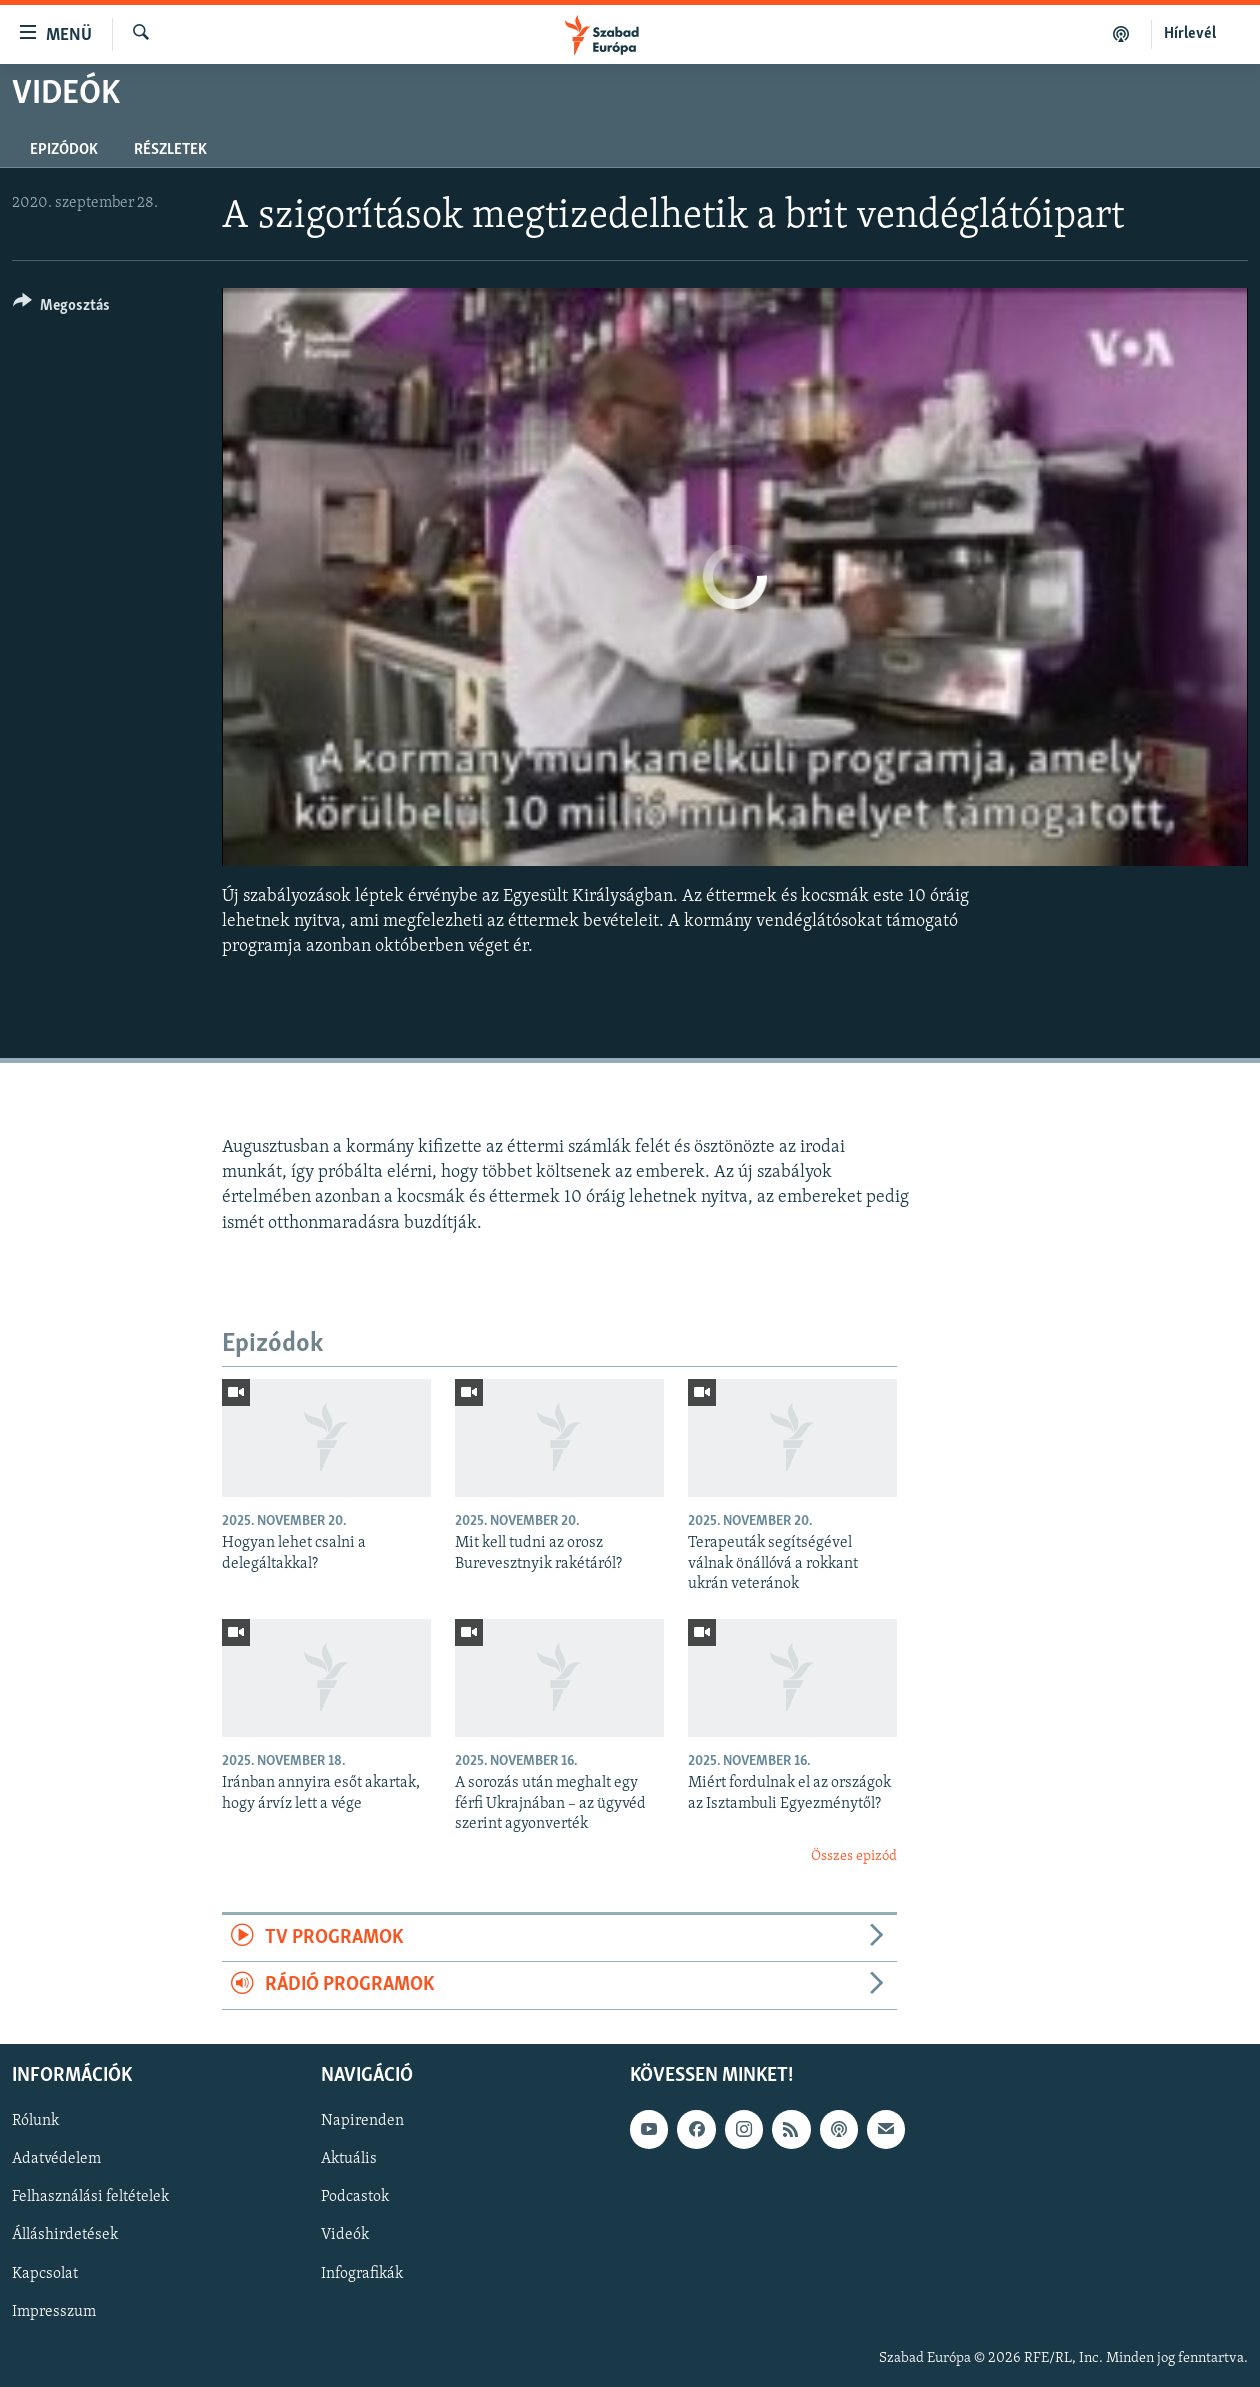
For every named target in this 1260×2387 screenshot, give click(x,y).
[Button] (61, 308)
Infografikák (362, 2273)
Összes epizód (854, 1856)
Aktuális (349, 2159)
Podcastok (355, 2197)
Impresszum (54, 2311)
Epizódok (64, 150)
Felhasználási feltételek (90, 2197)
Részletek (170, 150)
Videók (345, 2235)
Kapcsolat (45, 2273)
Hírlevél (1190, 34)
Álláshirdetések (65, 2235)
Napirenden (362, 2121)
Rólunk (35, 2121)
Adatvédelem (56, 2159)
